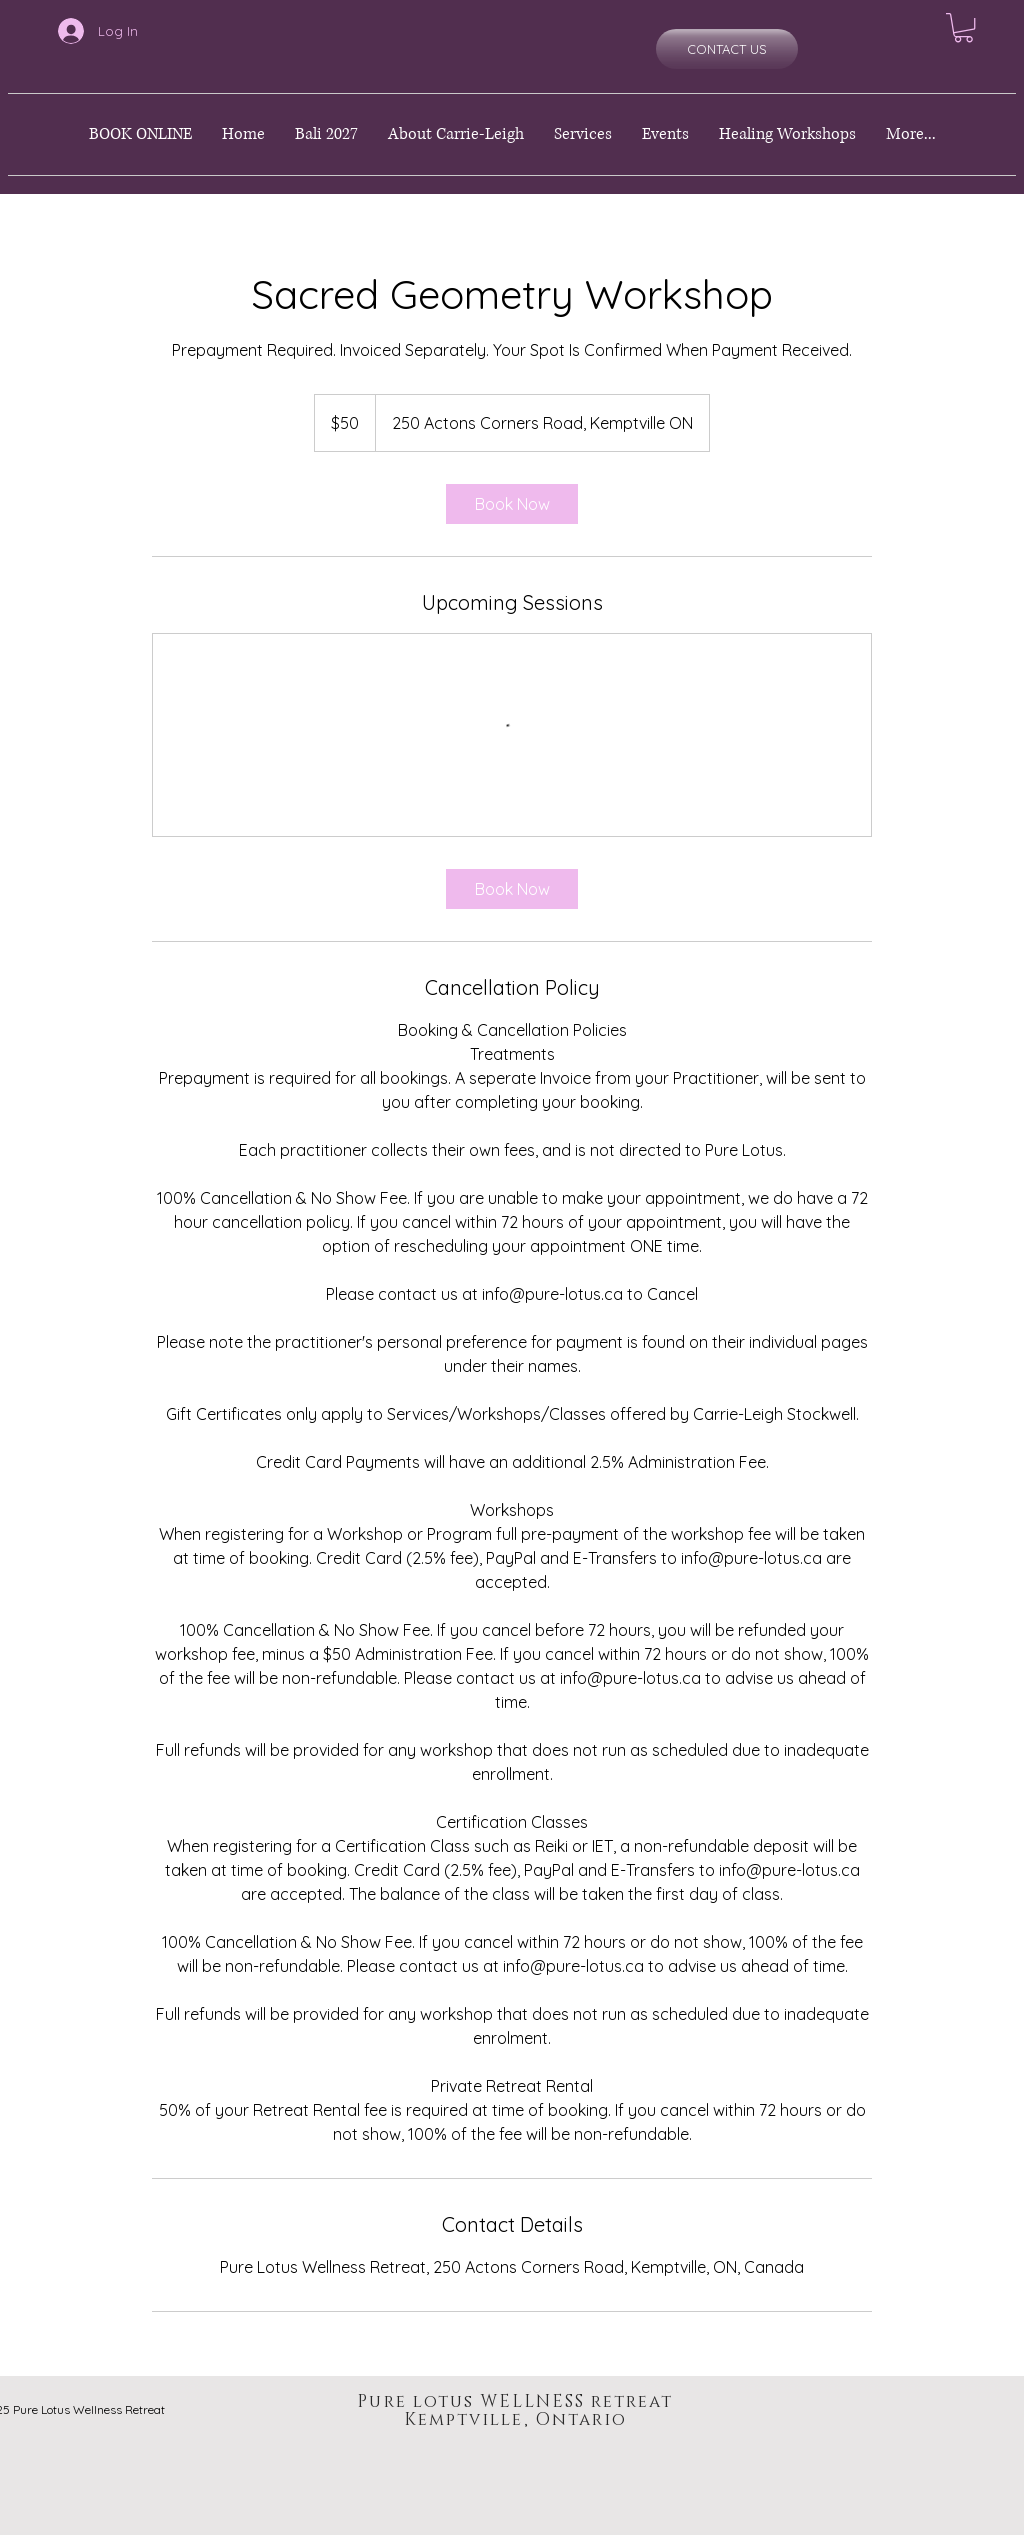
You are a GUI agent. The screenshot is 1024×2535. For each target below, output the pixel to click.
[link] (512, 504)
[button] (963, 27)
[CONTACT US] (727, 49)
